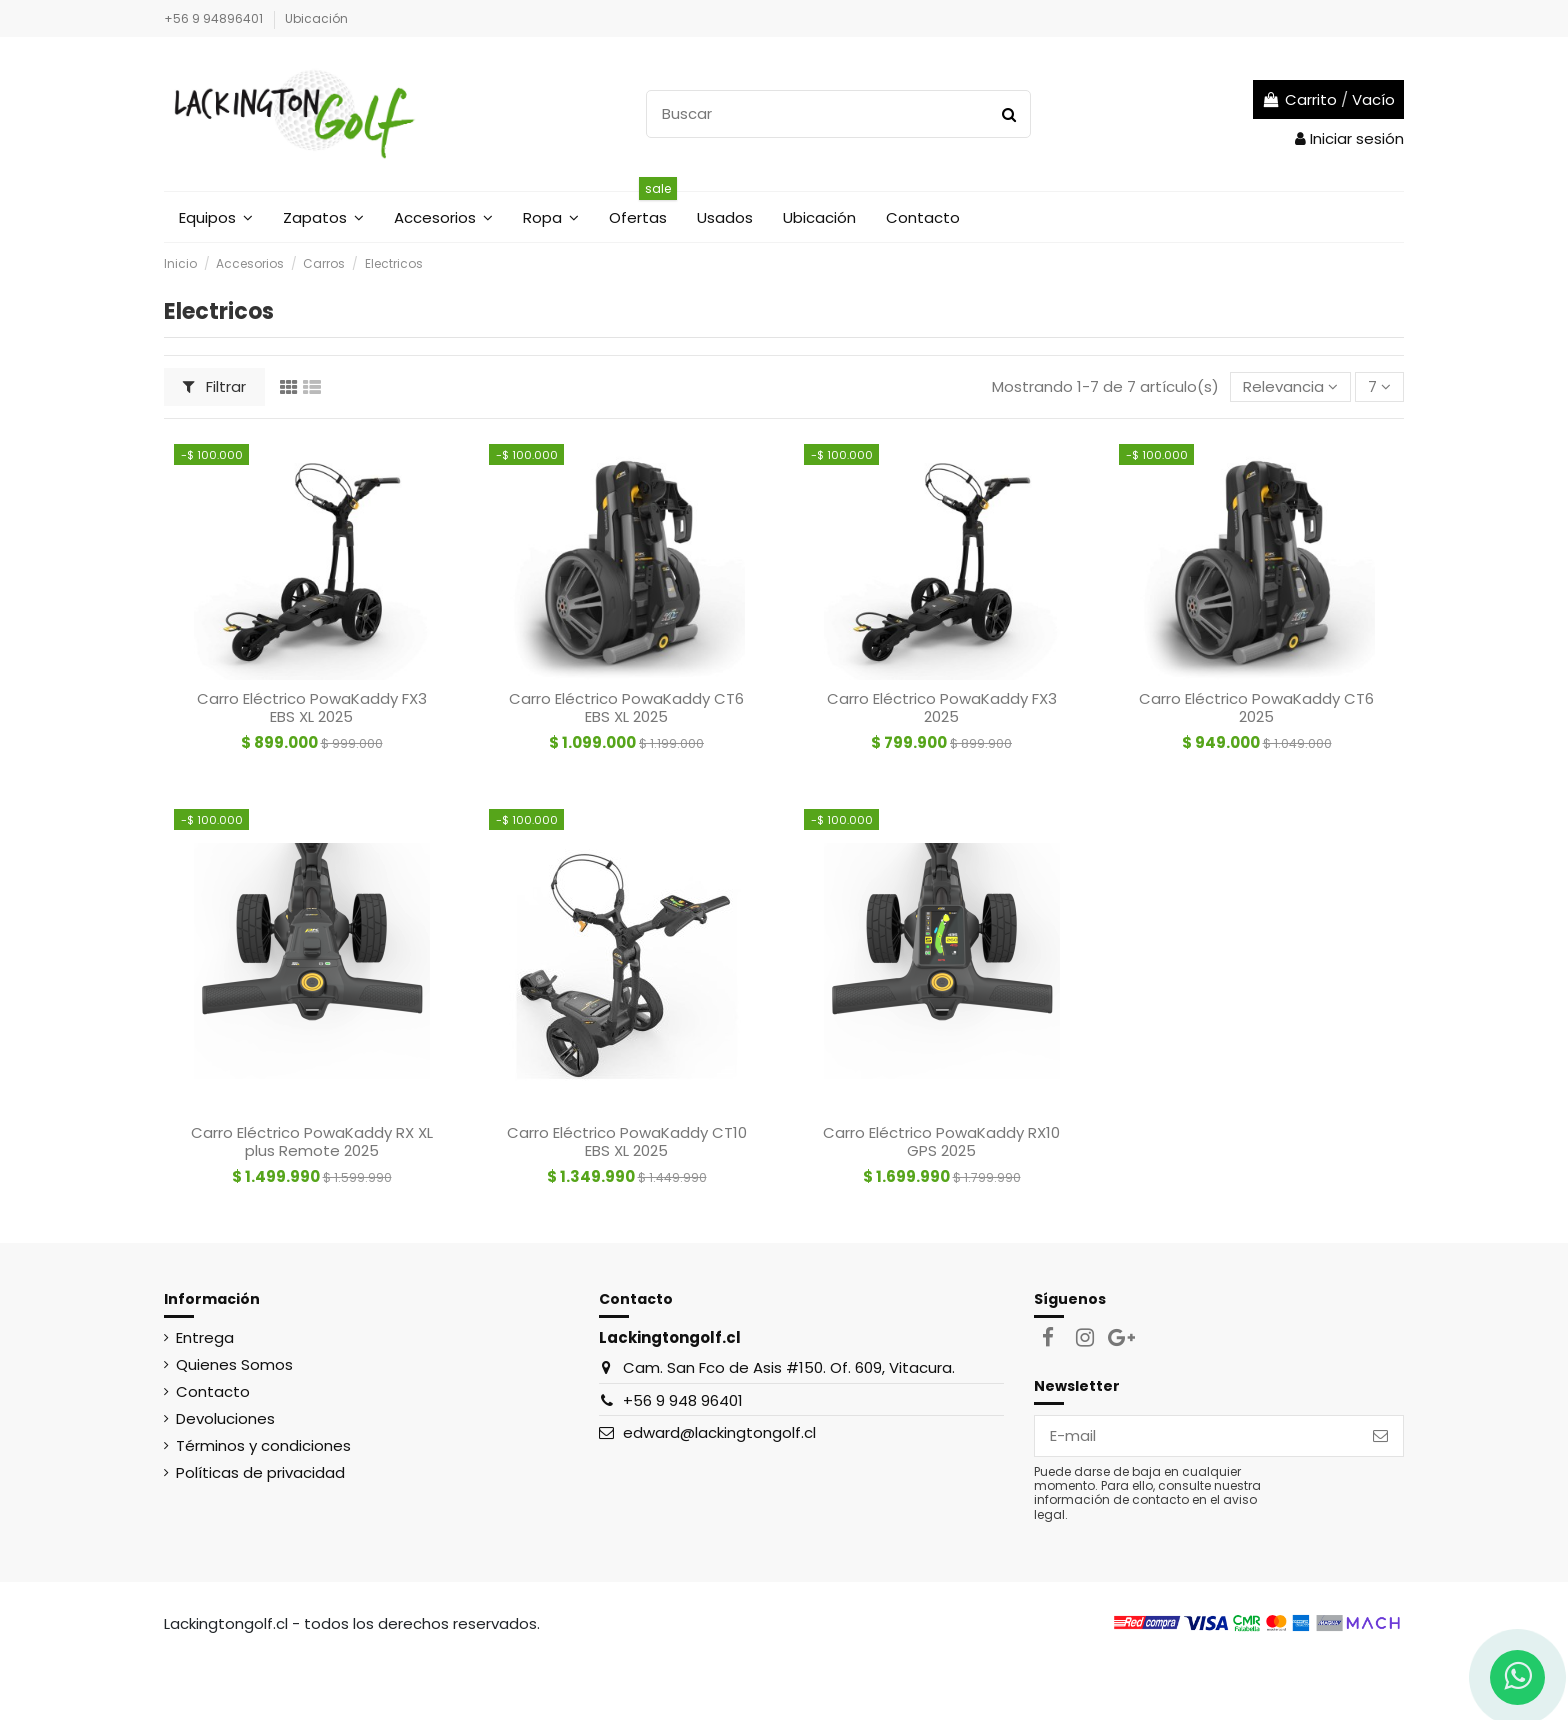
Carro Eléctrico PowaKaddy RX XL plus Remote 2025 (312, 1141)
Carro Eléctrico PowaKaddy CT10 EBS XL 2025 (627, 1141)
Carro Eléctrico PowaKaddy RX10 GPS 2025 (941, 1141)
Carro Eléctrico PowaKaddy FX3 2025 (942, 707)
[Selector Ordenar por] (1290, 387)
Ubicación (316, 18)
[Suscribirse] (1380, 1436)
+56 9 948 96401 (683, 1400)
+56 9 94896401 (215, 18)
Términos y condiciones (263, 1445)
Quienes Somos (234, 1364)
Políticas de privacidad (260, 1472)
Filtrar (215, 386)
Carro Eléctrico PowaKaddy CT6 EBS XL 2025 (626, 707)
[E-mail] (1196, 1436)
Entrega (205, 1337)
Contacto (213, 1391)
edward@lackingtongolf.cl (719, 1432)
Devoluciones (225, 1418)
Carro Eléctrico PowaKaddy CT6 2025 (1256, 707)
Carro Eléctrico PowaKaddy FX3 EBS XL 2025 (312, 707)
